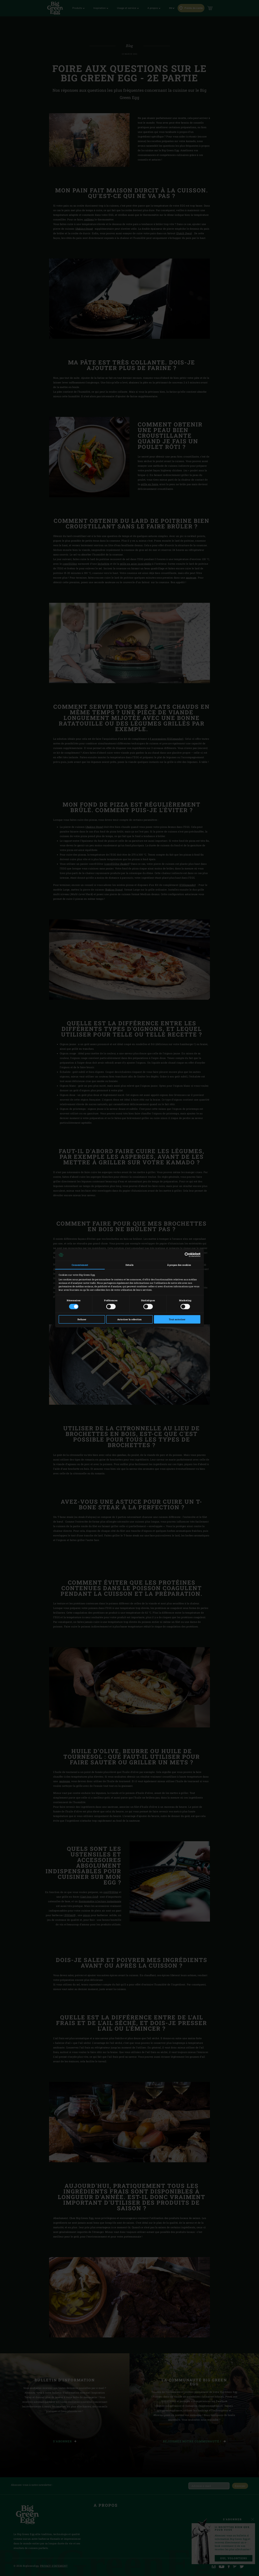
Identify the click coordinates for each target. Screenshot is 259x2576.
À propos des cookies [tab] (179, 1264)
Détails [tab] (130, 1264)
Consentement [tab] (80, 1264)
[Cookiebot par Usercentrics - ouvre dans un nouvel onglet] (185, 1254)
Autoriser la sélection (129, 1319)
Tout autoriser (177, 1319)
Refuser (81, 1319)
